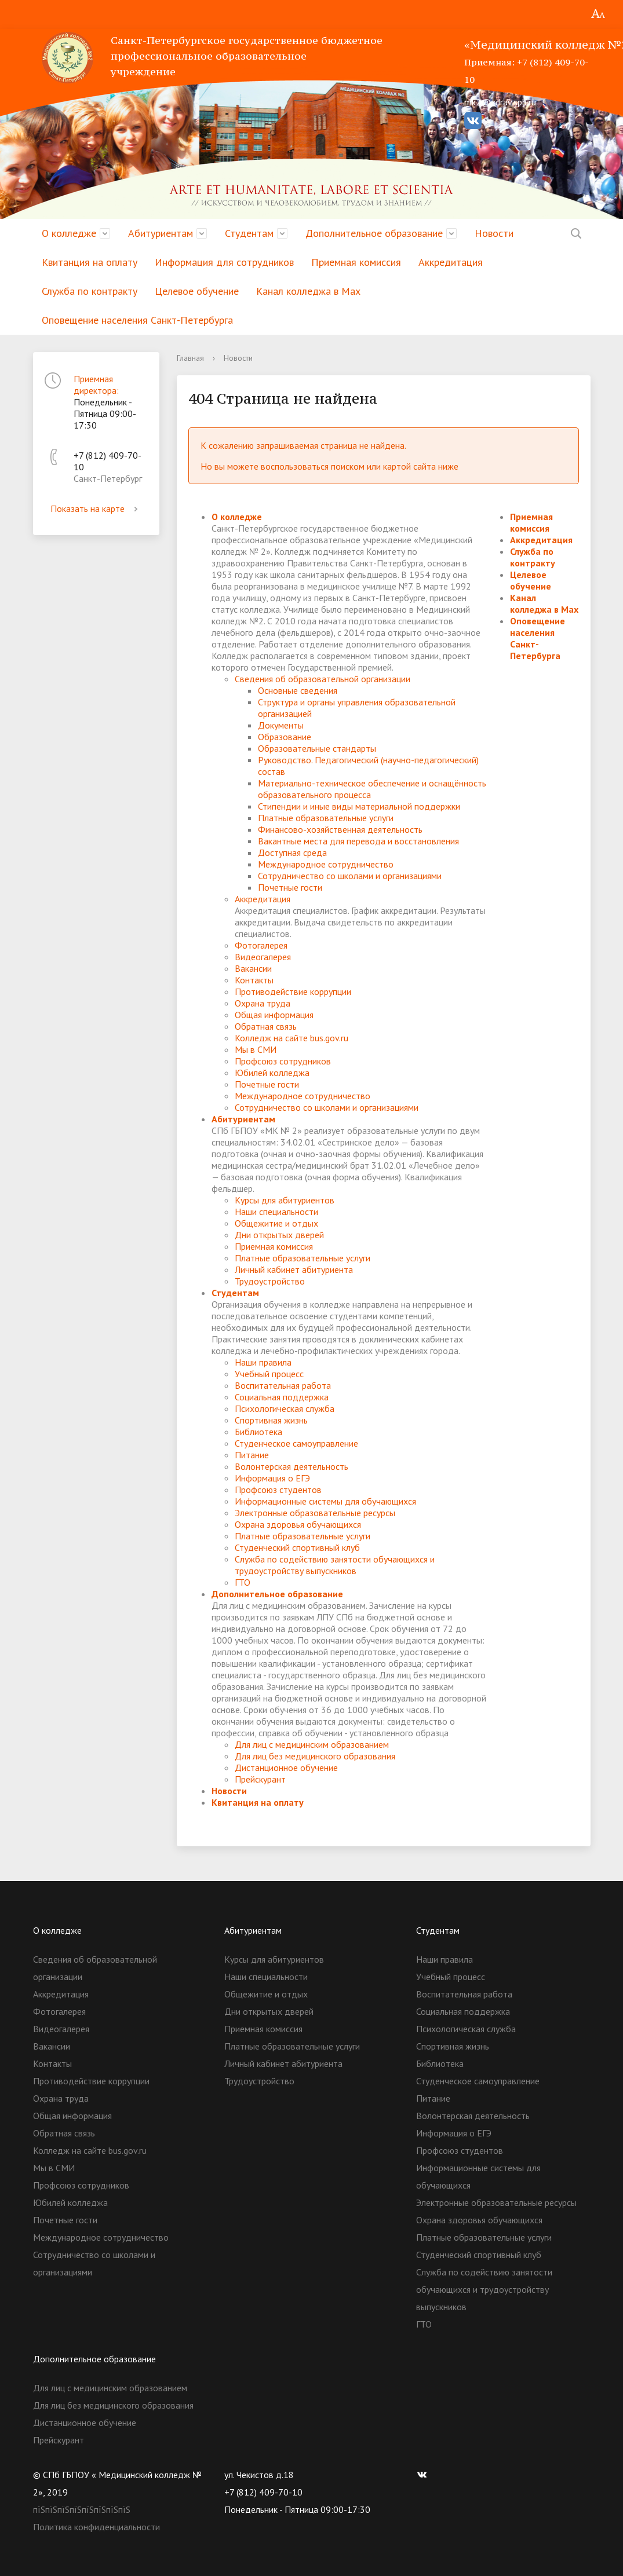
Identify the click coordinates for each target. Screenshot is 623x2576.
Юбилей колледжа (272, 1072)
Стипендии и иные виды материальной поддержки (359, 806)
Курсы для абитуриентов (284, 1200)
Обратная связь (266, 1026)
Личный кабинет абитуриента (294, 1269)
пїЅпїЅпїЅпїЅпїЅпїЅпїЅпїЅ (81, 2509)
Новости (494, 233)
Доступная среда (292, 852)
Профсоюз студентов (278, 1489)
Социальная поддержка (282, 1397)
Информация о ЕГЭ (272, 1478)
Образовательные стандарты (317, 748)
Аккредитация (450, 262)
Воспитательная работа (283, 1385)
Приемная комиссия (356, 262)
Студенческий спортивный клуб (297, 1547)
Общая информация (274, 1014)
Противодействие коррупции (293, 991)
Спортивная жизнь (271, 1420)
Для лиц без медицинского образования (315, 1756)
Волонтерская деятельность (291, 1466)
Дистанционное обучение (286, 1767)
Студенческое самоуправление (296, 1443)
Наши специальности (276, 1211)
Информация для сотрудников (224, 262)
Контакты (254, 980)
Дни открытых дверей (279, 1235)
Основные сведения (297, 690)
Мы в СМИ (255, 1049)
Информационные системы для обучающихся (325, 1501)
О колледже (69, 233)
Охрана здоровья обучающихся (298, 1524)
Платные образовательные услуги (326, 818)
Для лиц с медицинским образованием (312, 1744)
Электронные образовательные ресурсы (315, 1512)
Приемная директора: (96, 384)
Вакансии (253, 968)
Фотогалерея (261, 945)
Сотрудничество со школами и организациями (350, 875)
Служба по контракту (89, 291)
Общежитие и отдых (276, 1223)
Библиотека (258, 1431)
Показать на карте (96, 508)
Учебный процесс (269, 1374)
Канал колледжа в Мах (308, 291)
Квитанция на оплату (89, 262)
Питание (252, 1455)
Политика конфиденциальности (96, 2527)
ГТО (242, 1582)
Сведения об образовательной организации (322, 679)
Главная (190, 358)
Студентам (249, 233)
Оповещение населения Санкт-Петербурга (137, 320)
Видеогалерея (263, 957)
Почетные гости (290, 887)
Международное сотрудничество (326, 864)
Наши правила (263, 1362)
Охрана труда (262, 1003)
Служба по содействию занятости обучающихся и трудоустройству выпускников (335, 1564)
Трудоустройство (270, 1281)
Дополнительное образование (374, 233)
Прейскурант (260, 1779)
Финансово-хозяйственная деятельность (340, 829)
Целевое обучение (197, 291)
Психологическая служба (284, 1408)
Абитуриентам (160, 233)
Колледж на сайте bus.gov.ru (291, 1038)
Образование (284, 736)
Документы (281, 725)
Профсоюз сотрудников (283, 1061)
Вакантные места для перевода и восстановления (358, 841)
